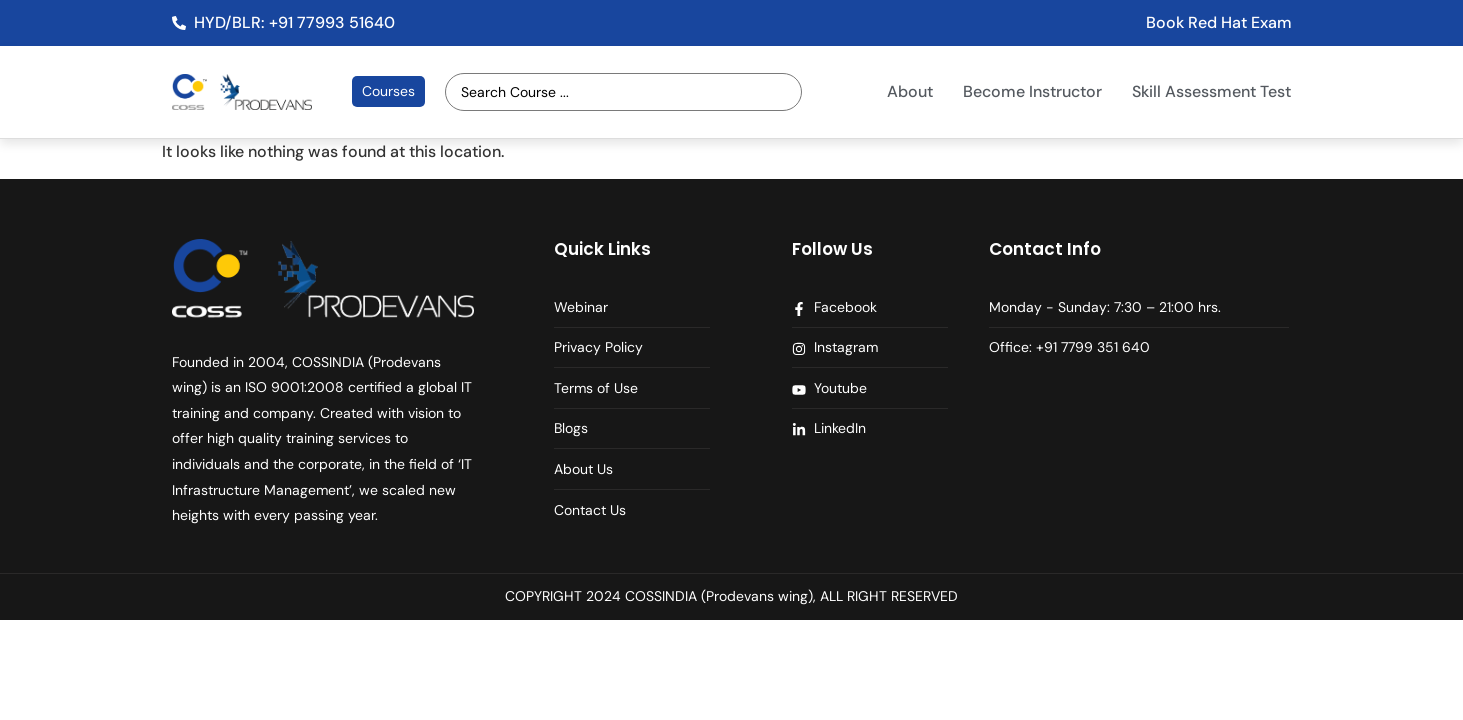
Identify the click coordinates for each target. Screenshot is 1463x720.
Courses (388, 91)
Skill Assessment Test (1211, 91)
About (910, 91)
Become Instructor (1032, 91)
